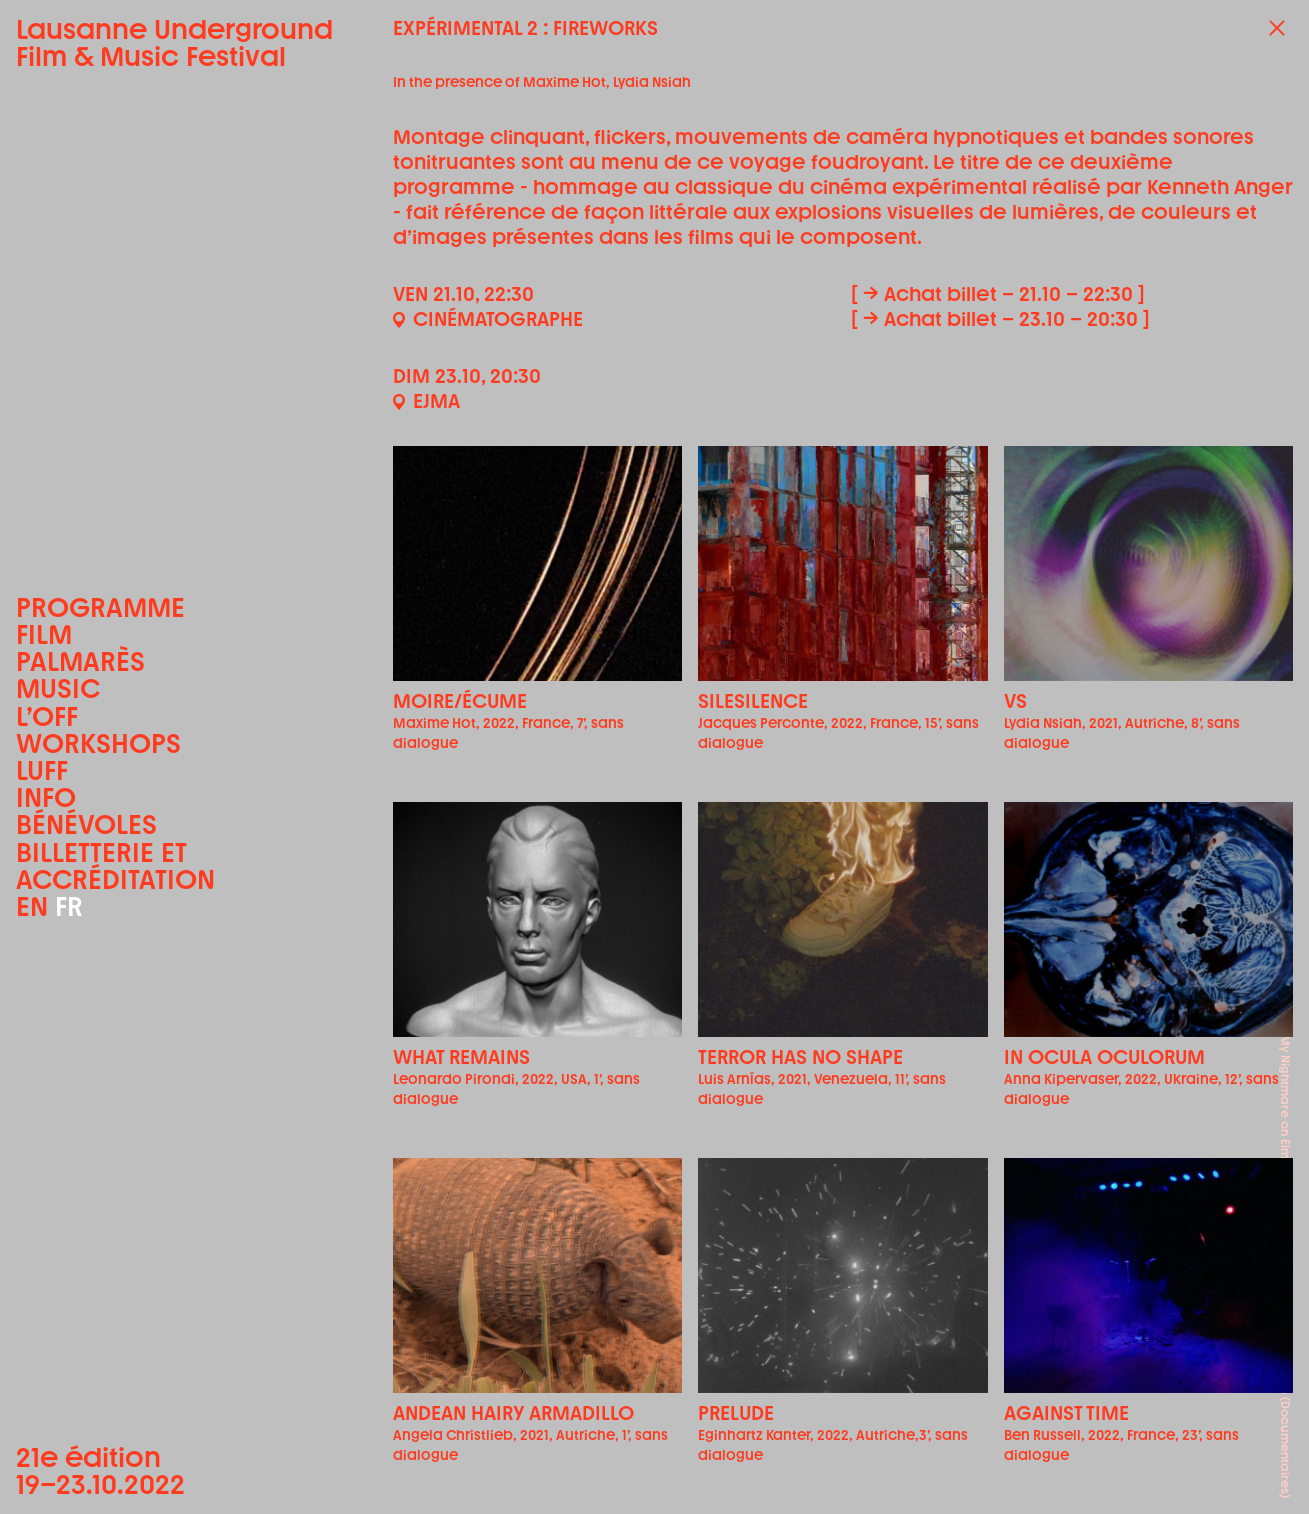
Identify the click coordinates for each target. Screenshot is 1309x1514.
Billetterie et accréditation (115, 866)
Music (58, 688)
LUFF (42, 770)
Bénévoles (86, 824)
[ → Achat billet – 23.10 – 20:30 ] (1000, 319)
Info (46, 797)
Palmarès (80, 661)
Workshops (98, 743)
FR (69, 906)
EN (32, 906)
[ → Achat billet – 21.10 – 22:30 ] (998, 294)
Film (44, 634)
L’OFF (47, 716)
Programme (100, 607)
